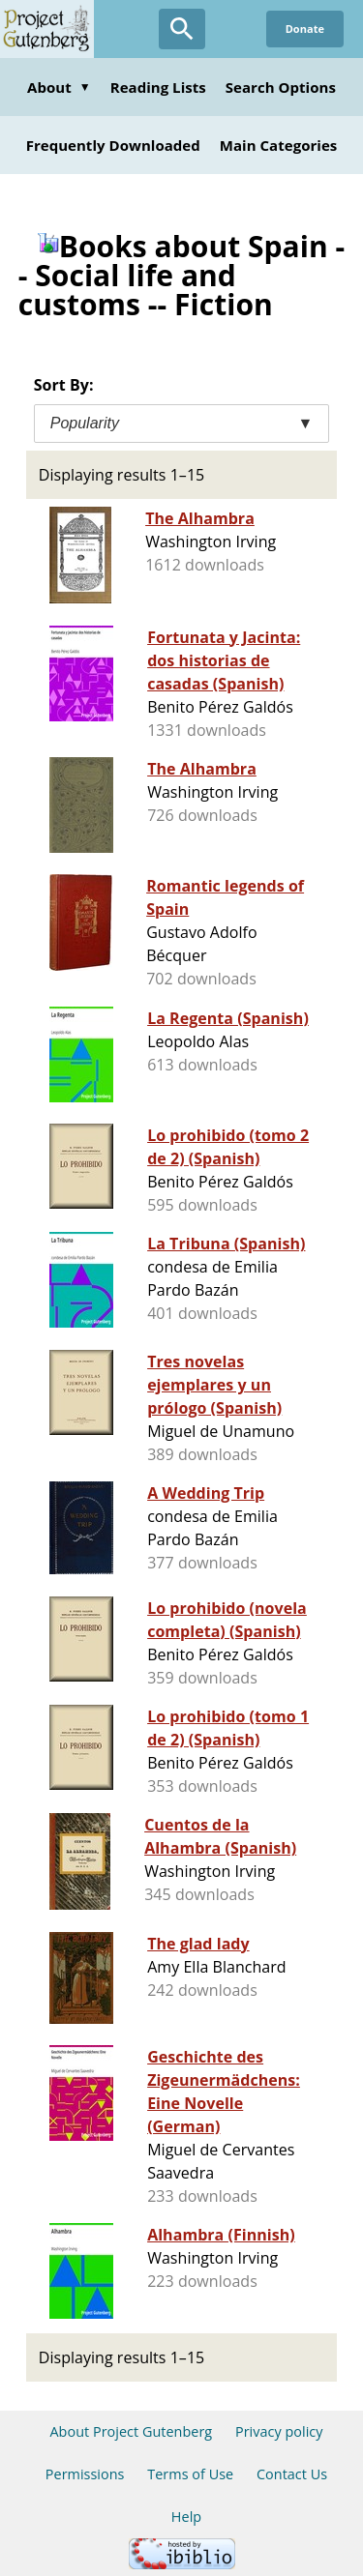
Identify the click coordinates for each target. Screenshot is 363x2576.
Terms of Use (190, 2474)
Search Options (281, 87)
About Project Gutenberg (130, 2431)
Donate (305, 28)
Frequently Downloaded (113, 145)
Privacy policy (279, 2431)
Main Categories (279, 145)
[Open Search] (182, 29)
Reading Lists (158, 87)
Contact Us (292, 2474)
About (59, 87)
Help (186, 2516)
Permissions (85, 2474)
